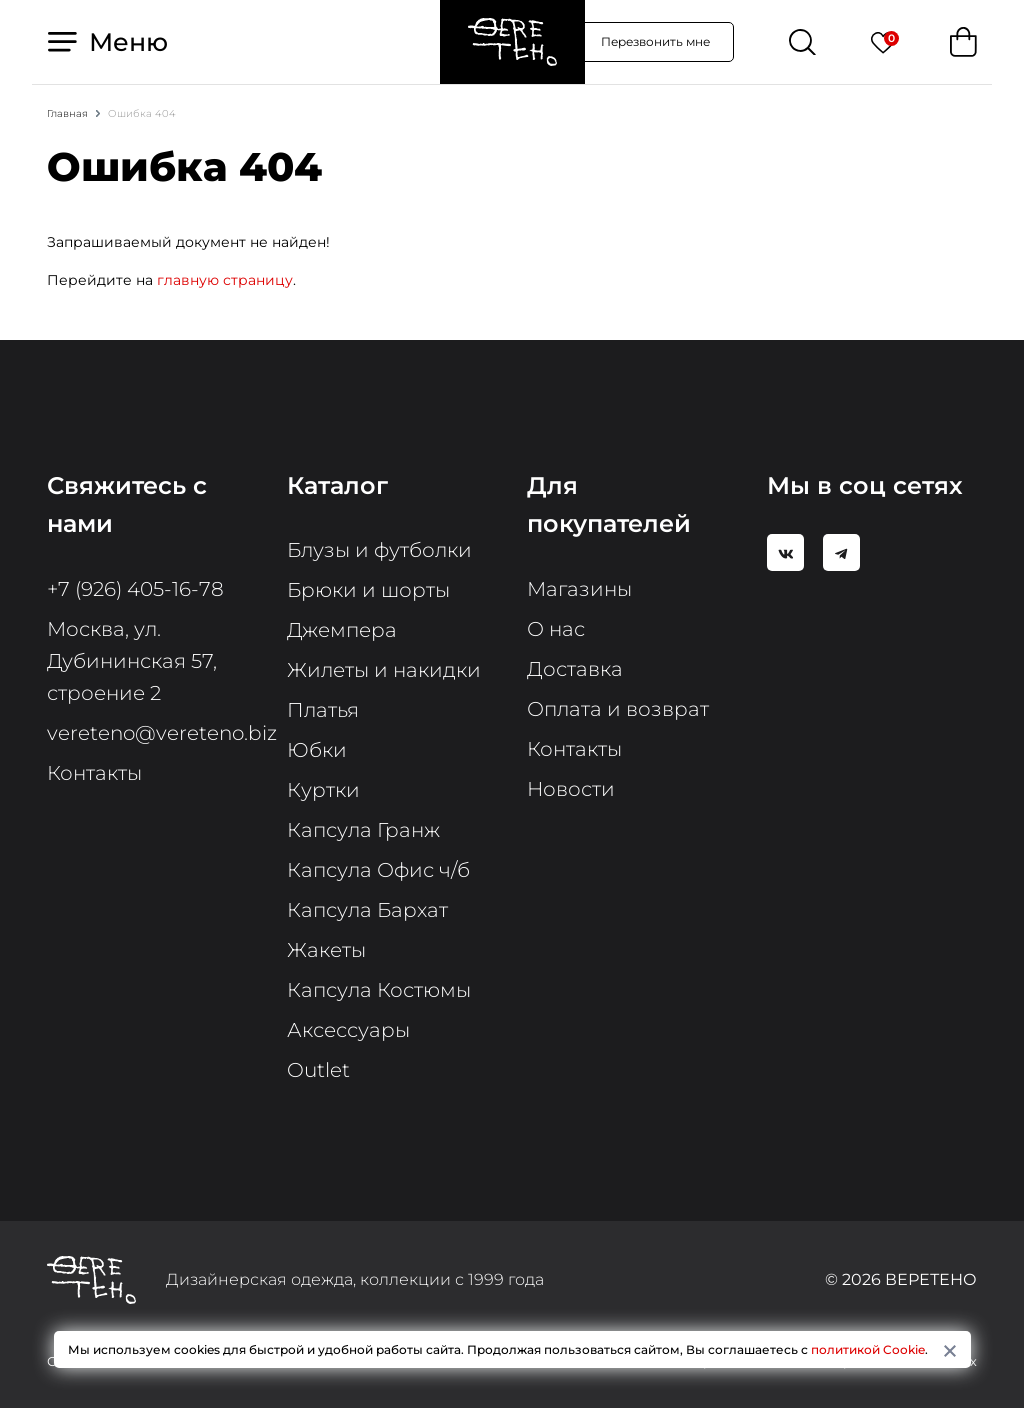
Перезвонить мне (655, 41)
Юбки (317, 750)
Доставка (575, 669)
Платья (323, 710)
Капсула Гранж (363, 830)
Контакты (94, 773)
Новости (571, 789)
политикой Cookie (868, 1349)
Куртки (323, 790)
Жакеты (326, 950)
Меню (108, 42)
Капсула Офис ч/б (378, 870)
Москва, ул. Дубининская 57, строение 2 (132, 661)
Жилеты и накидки (384, 670)
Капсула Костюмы (379, 990)
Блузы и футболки (379, 550)
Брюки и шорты (368, 590)
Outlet (318, 1070)
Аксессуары (348, 1030)
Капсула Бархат (367, 910)
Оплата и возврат (618, 709)
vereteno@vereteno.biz (162, 733)
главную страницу (225, 280)
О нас (556, 629)
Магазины (579, 589)
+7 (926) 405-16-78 (135, 589)
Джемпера (342, 630)
